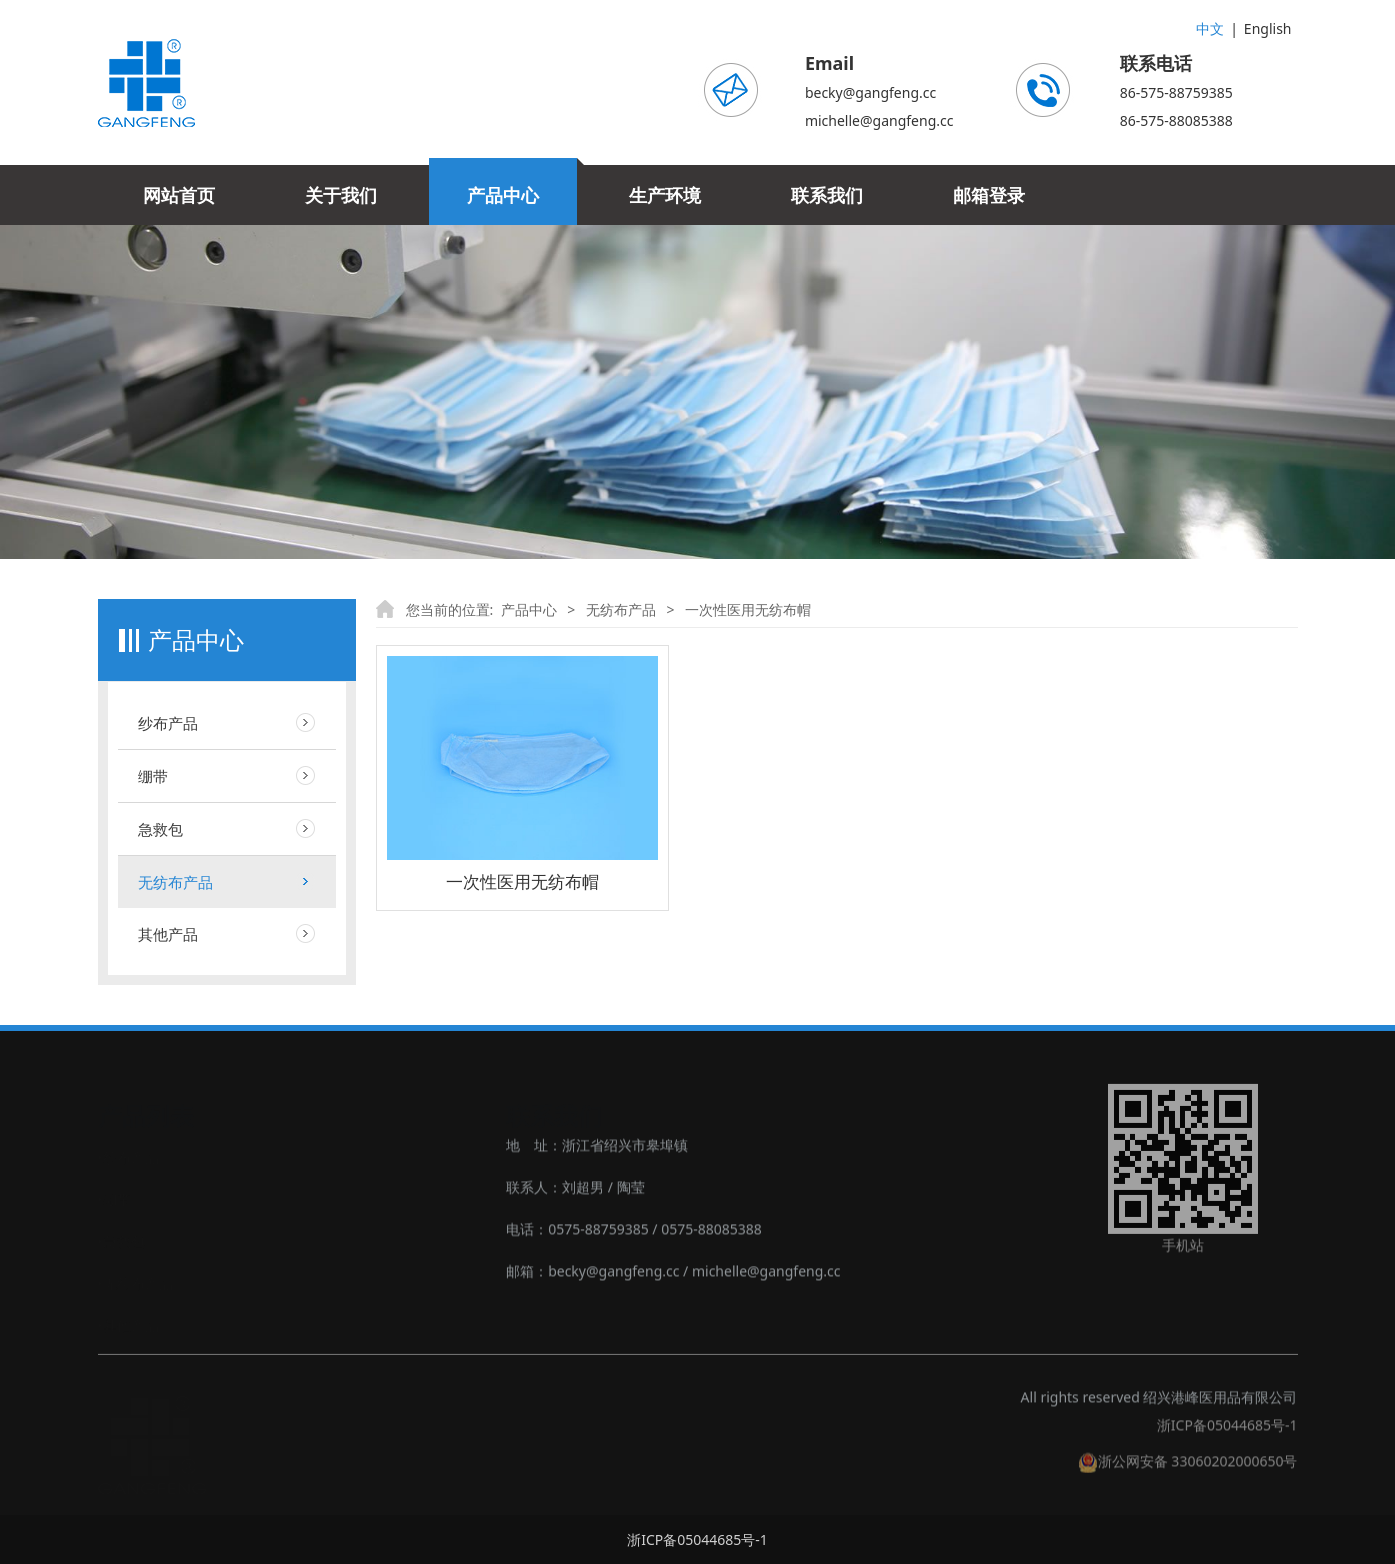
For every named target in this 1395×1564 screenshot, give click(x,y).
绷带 (153, 776)
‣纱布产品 (128, 1155)
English (1268, 28)
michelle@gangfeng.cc (879, 120)
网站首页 (179, 195)
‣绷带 (114, 1197)
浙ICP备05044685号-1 (1227, 1435)
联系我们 (827, 195)
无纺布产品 (175, 882)
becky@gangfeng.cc (870, 92)
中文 (1210, 28)
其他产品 (168, 934)
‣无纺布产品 (135, 1281)
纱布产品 (168, 723)
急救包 (160, 829)
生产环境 (665, 195)
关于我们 (341, 195)
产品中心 (503, 195)
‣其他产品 (128, 1323)
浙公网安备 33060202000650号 (1188, 1471)
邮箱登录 (989, 195)
